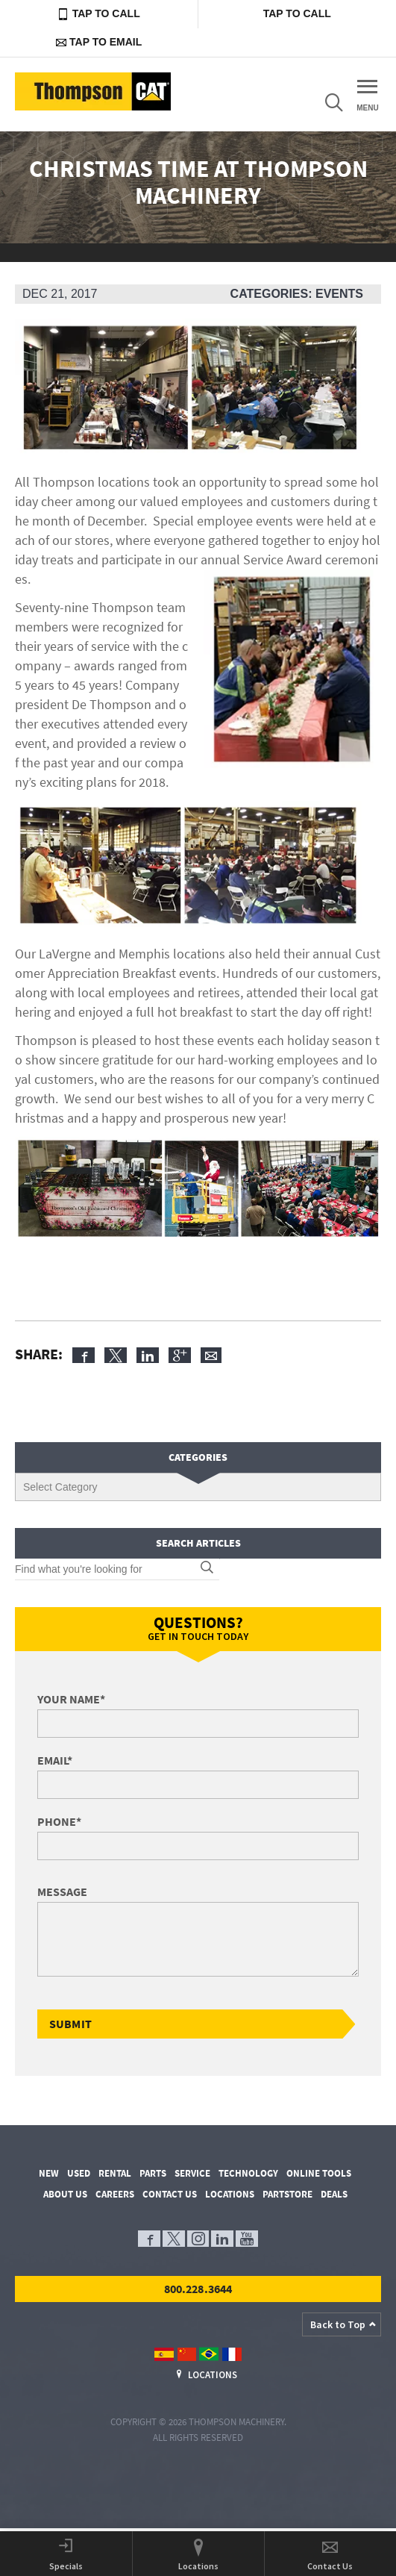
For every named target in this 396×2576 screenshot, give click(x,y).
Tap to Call (98, 13)
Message (62, 1891)
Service (192, 2173)
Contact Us (169, 2194)
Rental (114, 2173)
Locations (229, 2194)
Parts (152, 2173)
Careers (114, 2194)
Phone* (59, 1821)
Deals (334, 2194)
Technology (248, 2173)
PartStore (287, 2194)
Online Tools (318, 2173)
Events (339, 293)
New (49, 2173)
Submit (70, 2023)
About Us (65, 2194)
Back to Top (337, 2324)
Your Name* (71, 1698)
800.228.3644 (198, 2288)
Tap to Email (99, 42)
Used (78, 2173)
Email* (54, 1760)
